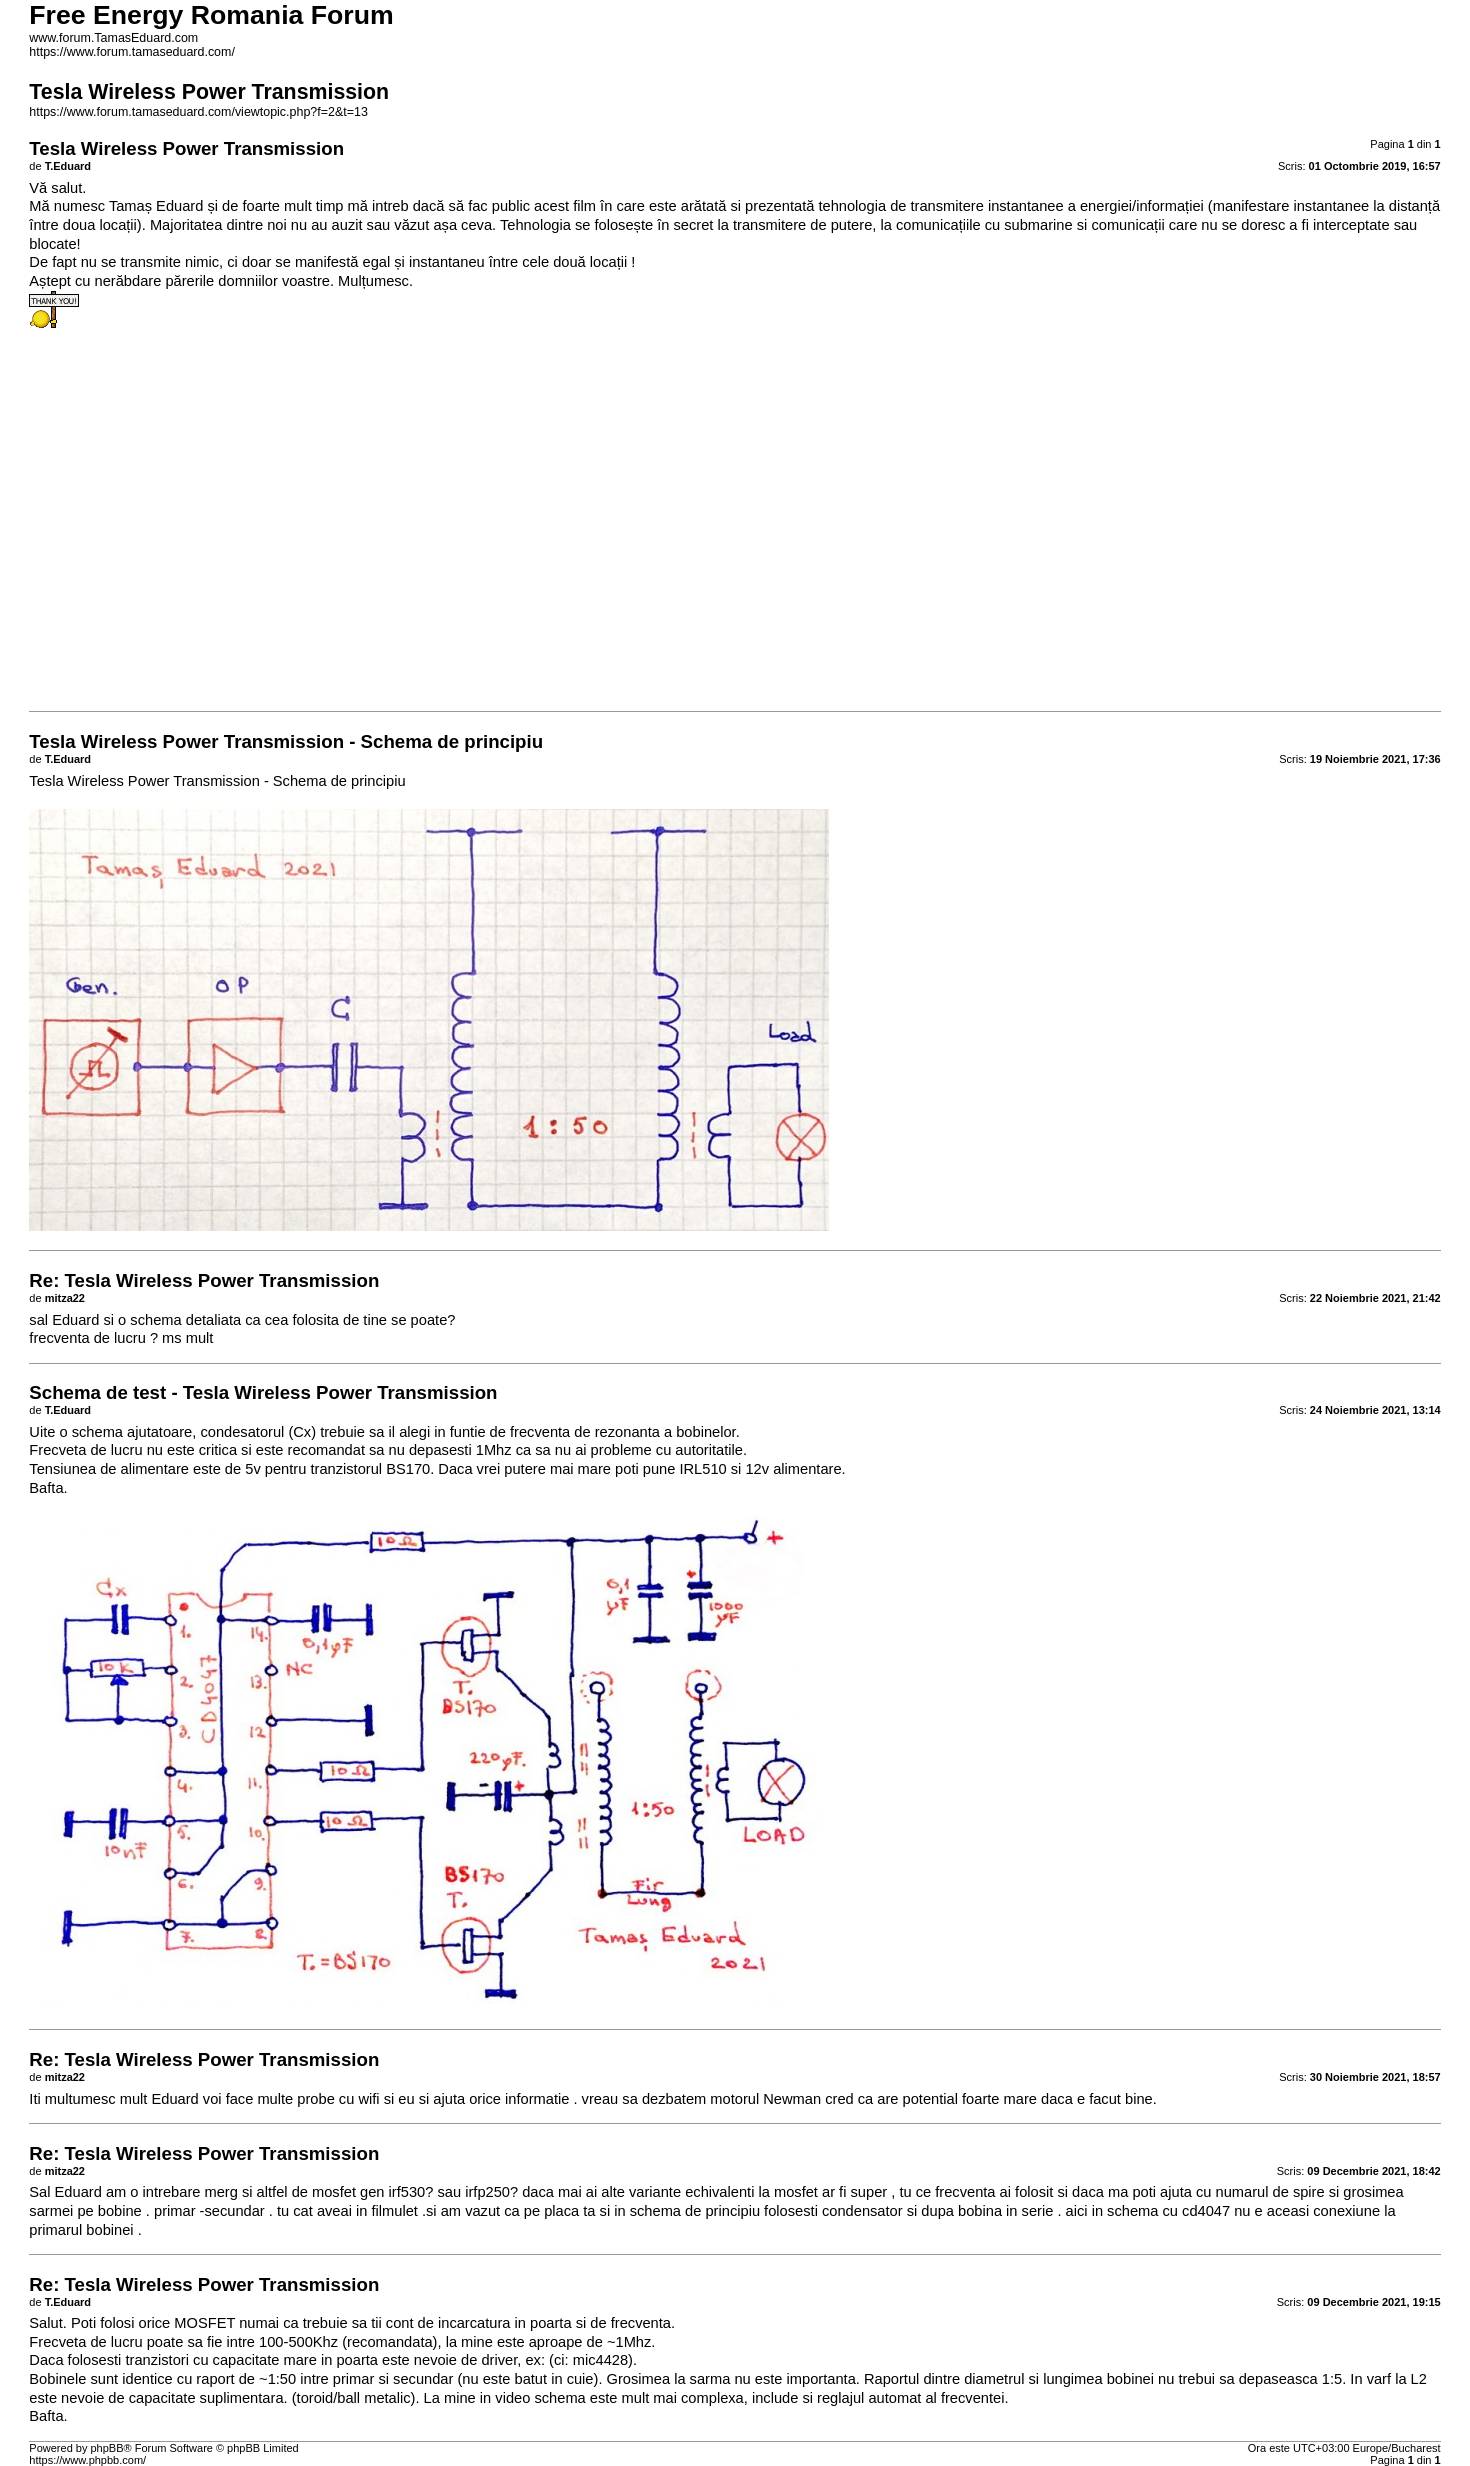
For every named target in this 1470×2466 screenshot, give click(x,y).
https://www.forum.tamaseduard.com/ (132, 52)
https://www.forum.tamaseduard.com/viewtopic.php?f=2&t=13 (198, 112)
